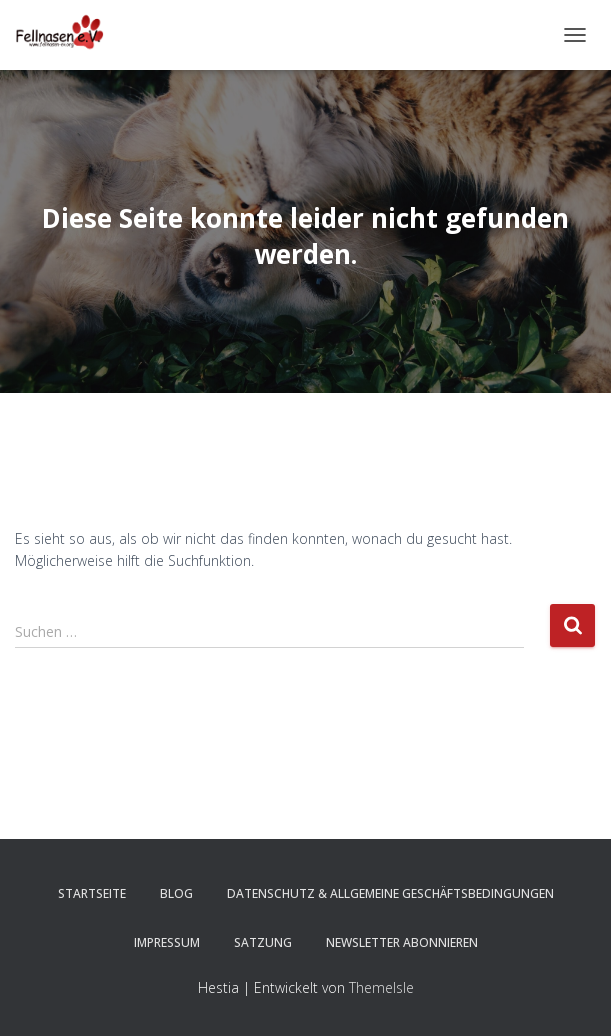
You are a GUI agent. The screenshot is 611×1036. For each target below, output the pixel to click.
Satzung (263, 942)
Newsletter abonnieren (402, 942)
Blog (176, 893)
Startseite (92, 893)
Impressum (167, 942)
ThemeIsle (381, 987)
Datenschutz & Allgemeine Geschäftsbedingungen (390, 893)
